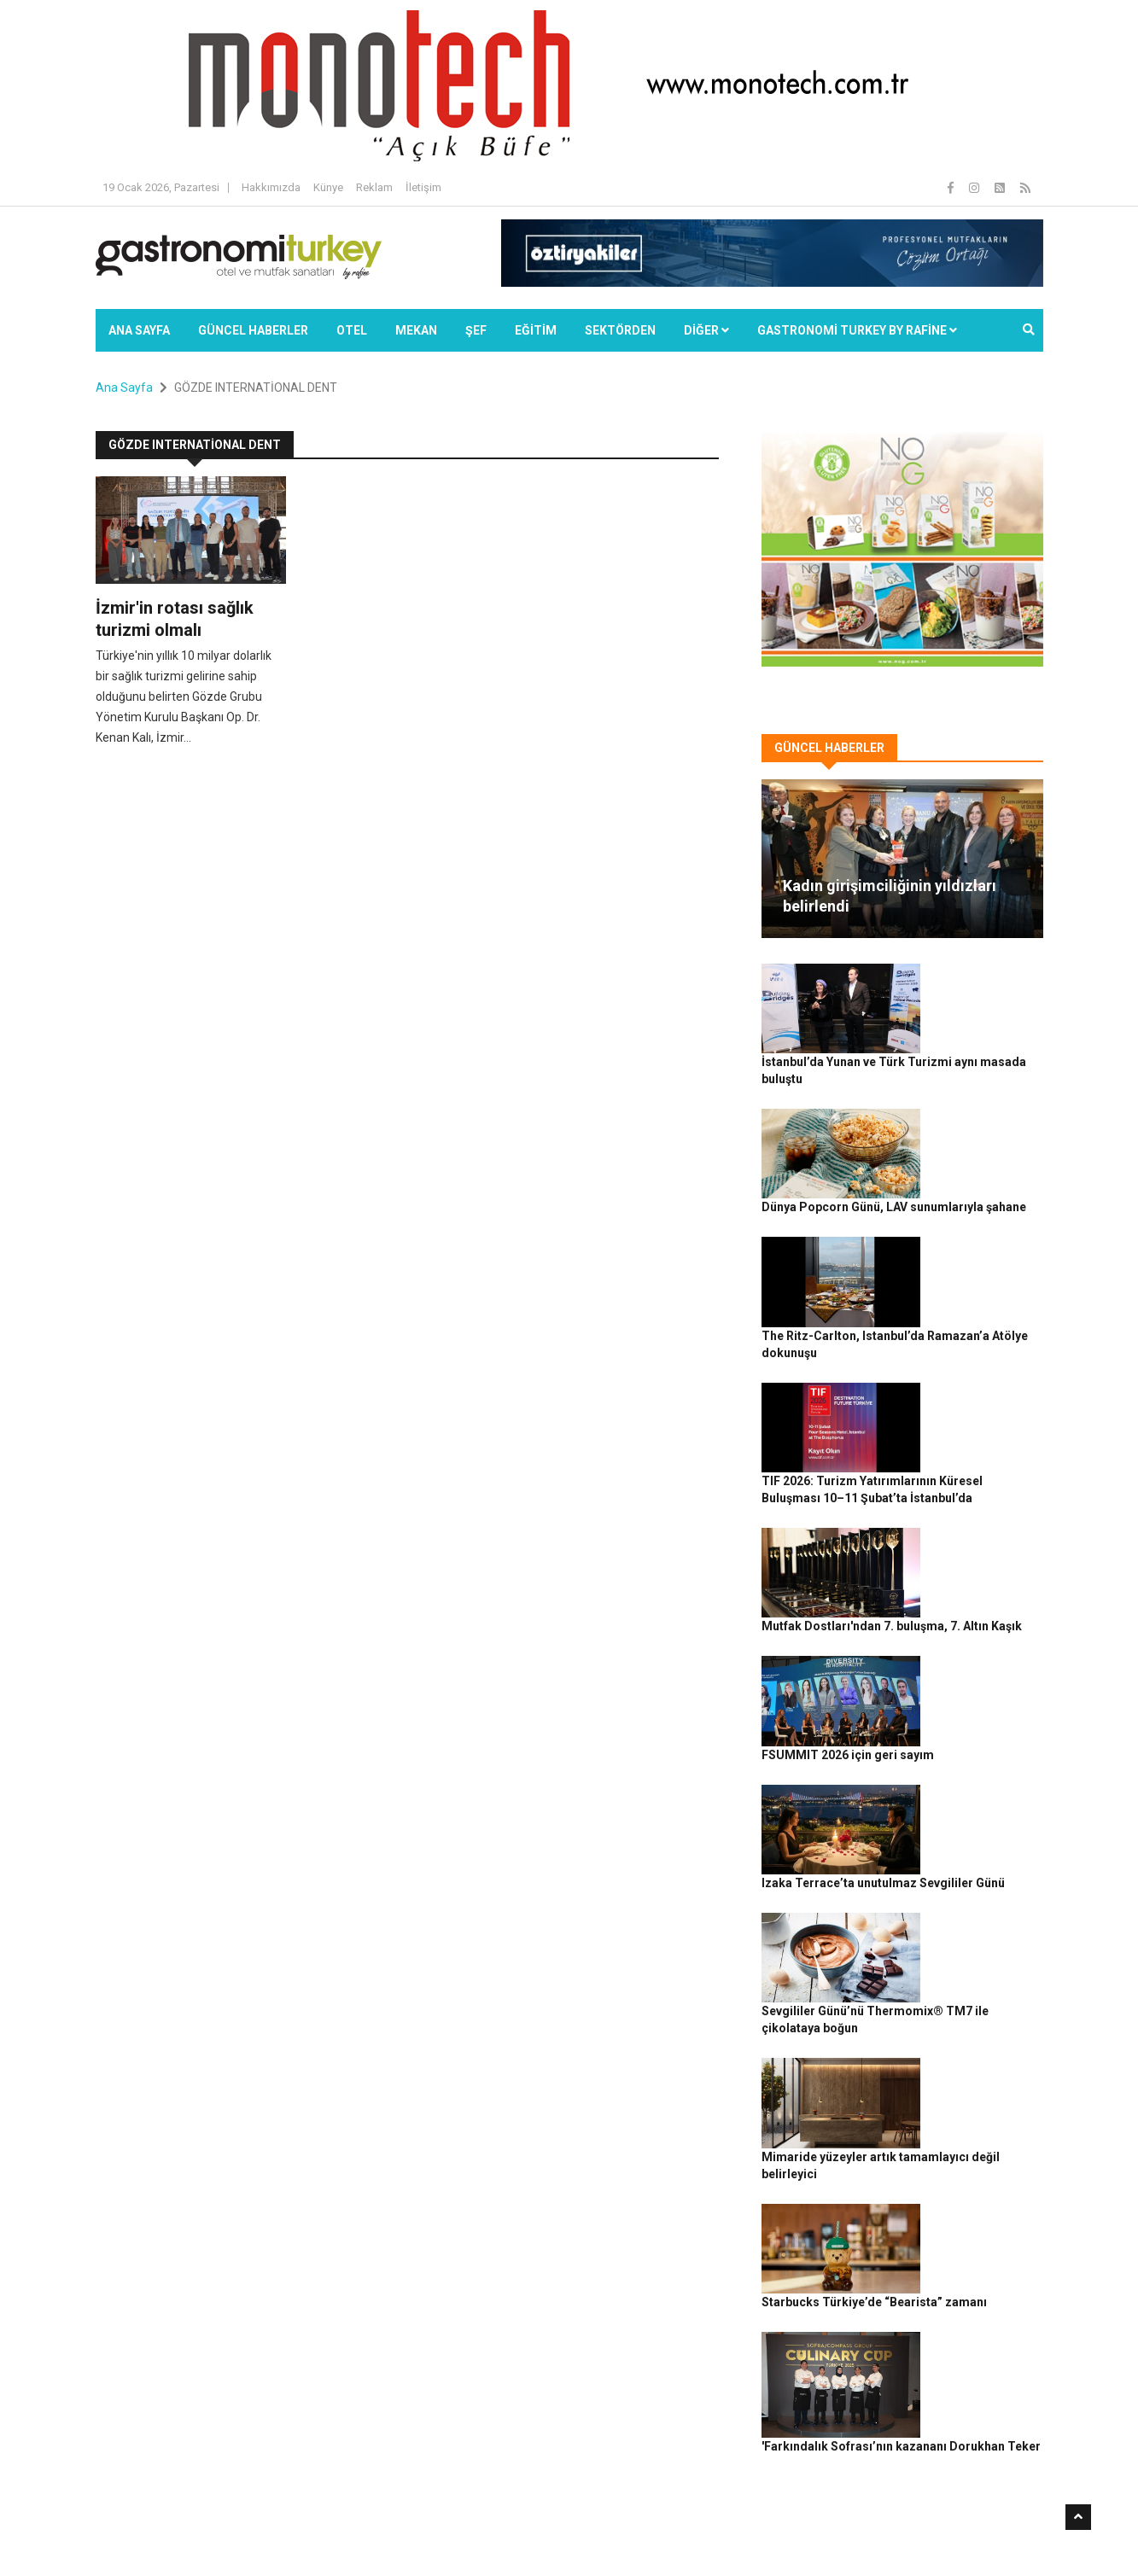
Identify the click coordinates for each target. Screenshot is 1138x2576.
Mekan (416, 330)
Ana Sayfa (139, 330)
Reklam (374, 187)
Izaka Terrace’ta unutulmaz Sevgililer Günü (973, 1554)
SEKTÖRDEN (620, 330)
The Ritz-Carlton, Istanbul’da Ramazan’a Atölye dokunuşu (978, 1177)
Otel (351, 330)
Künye (328, 187)
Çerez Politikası (912, 2533)
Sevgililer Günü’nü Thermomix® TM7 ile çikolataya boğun (976, 1648)
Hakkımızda (271, 187)
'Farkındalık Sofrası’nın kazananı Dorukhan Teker (973, 1931)
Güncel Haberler (253, 330)
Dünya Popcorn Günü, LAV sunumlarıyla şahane (976, 1083)
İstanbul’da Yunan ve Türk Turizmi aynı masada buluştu (972, 989)
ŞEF (476, 330)
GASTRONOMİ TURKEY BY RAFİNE (857, 330)
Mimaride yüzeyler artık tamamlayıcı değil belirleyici (968, 1742)
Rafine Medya (283, 2533)
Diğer (706, 330)
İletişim (423, 187)
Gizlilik (848, 2533)
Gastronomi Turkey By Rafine (397, 2533)
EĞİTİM (536, 330)
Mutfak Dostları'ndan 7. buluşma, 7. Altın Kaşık (975, 1366)
